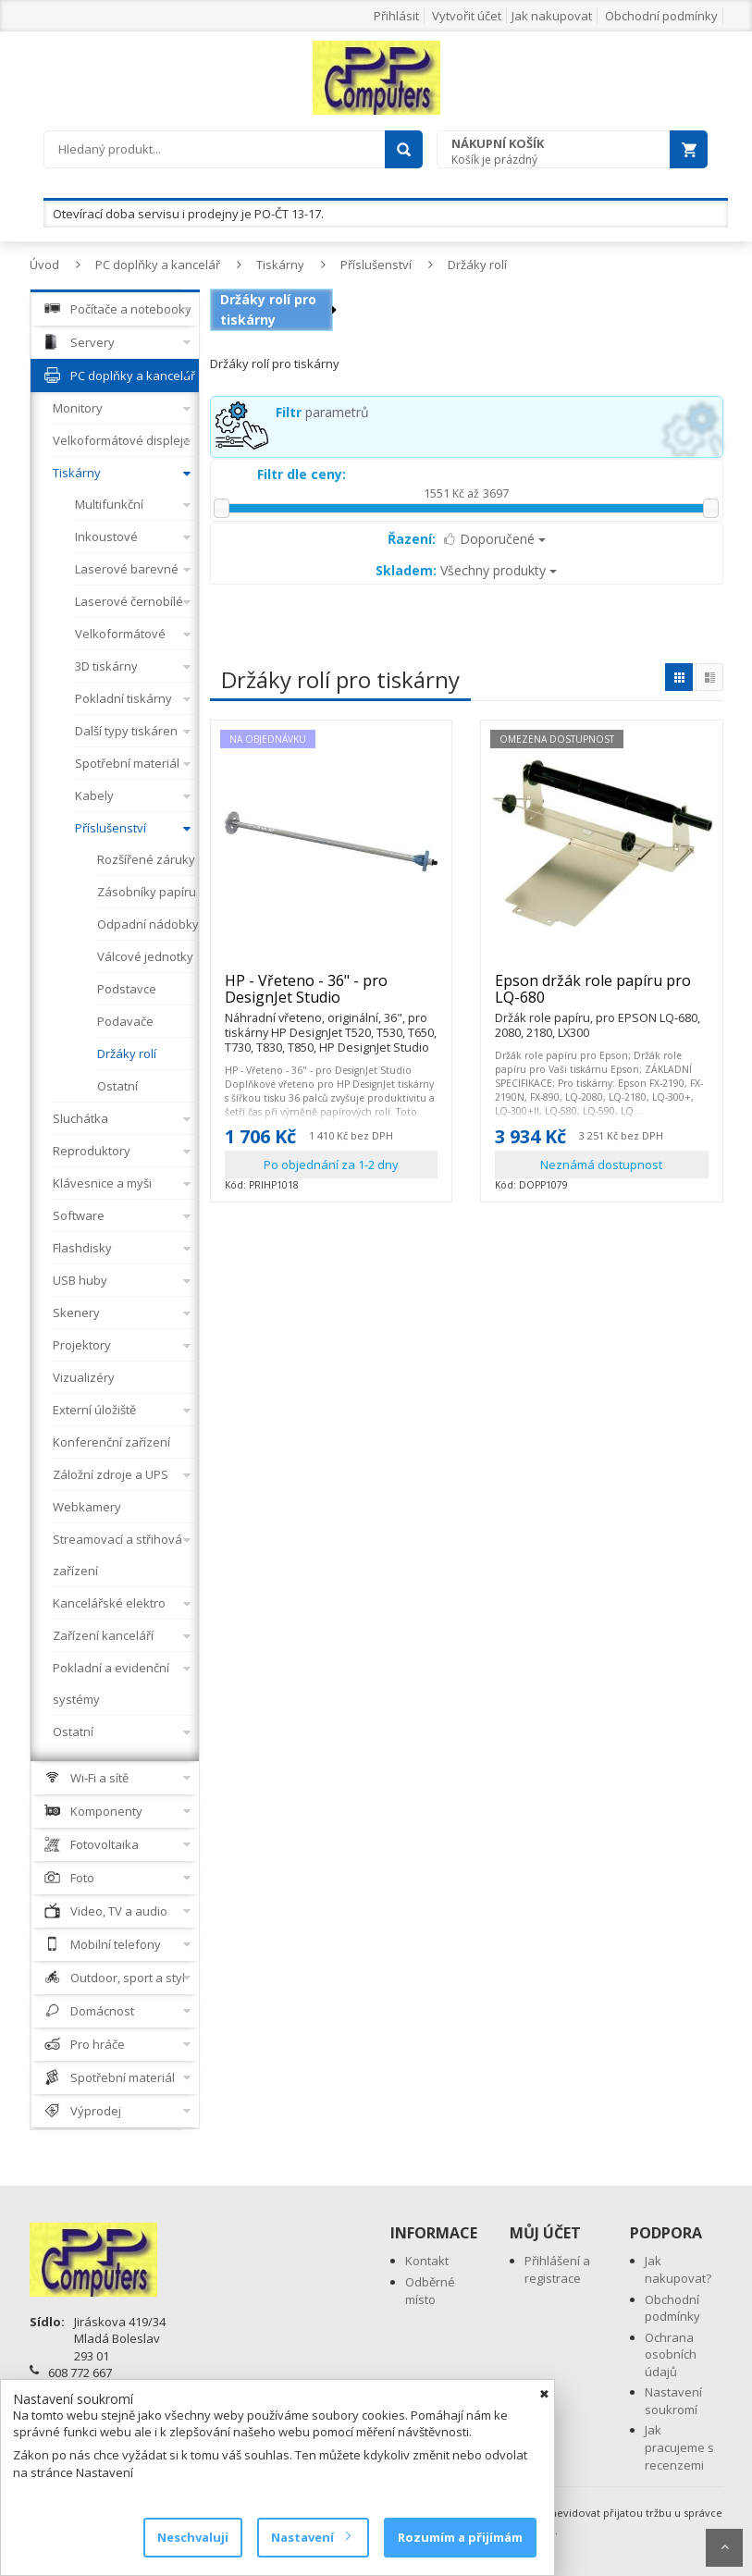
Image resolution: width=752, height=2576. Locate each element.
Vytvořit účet (466, 15)
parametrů (322, 412)
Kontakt (427, 2260)
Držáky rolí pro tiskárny (268, 309)
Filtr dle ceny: (301, 474)
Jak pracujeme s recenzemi (679, 2447)
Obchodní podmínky (661, 15)
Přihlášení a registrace (557, 2269)
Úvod (44, 264)
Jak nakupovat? (678, 2269)
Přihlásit (396, 15)
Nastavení (310, 2537)
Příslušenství (376, 264)
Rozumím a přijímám (460, 2537)
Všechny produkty (466, 570)
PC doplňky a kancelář (157, 264)
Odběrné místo (430, 2291)
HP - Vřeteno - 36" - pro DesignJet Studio (331, 996)
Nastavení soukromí (673, 2401)
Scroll (724, 2548)
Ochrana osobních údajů (671, 2354)
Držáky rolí (477, 264)
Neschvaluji (192, 2537)
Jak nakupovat (552, 15)
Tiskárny (280, 264)
